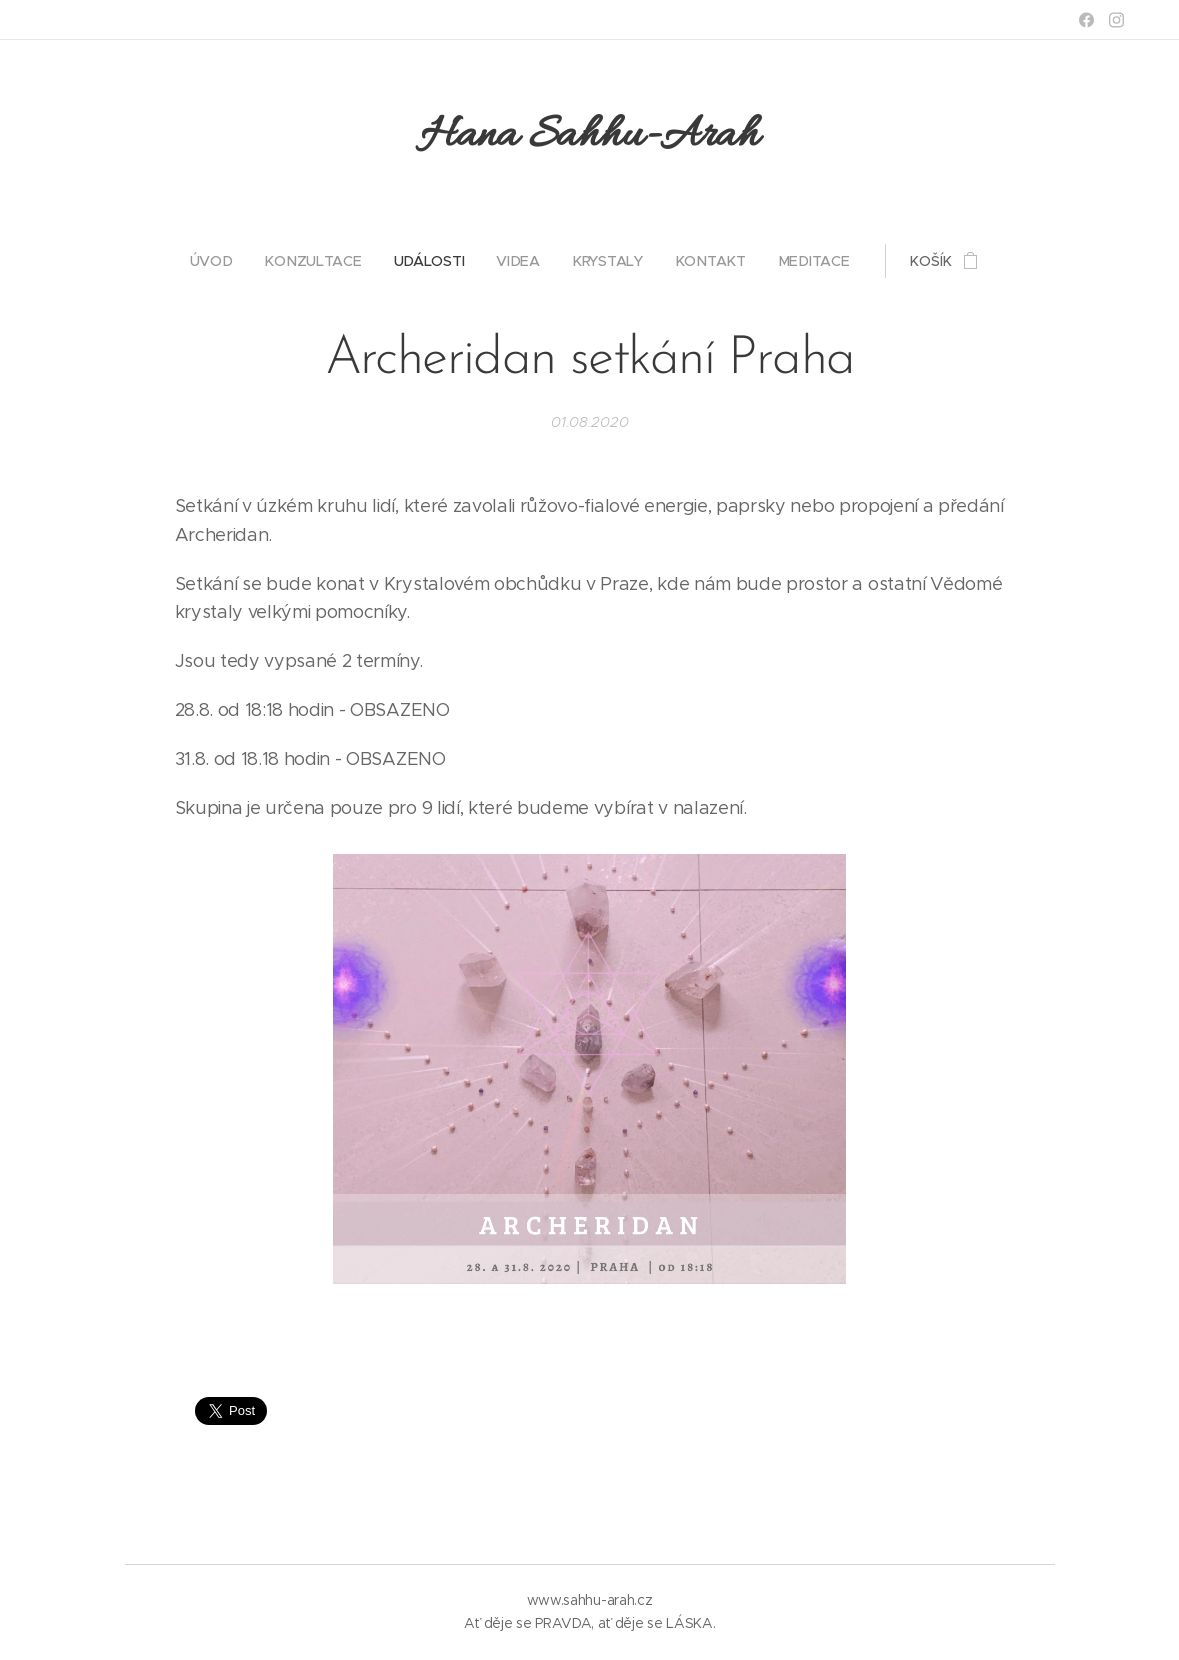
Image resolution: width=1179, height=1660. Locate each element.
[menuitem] (219, 261)
